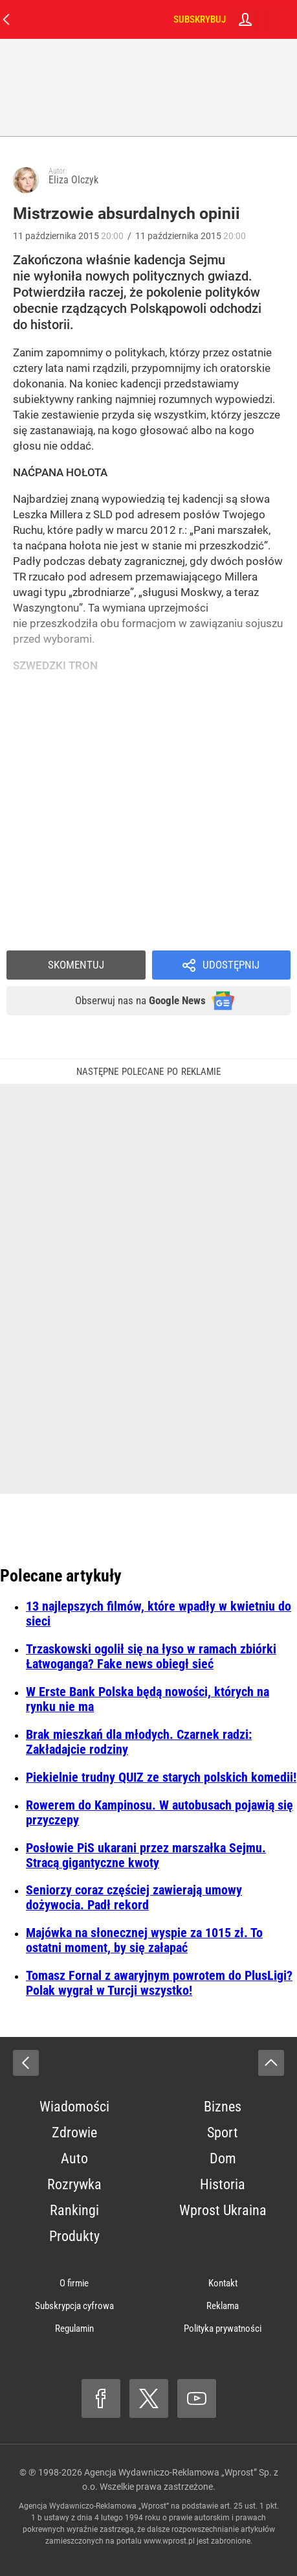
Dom (223, 2158)
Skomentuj (76, 964)
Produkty (74, 2236)
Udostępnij (231, 964)
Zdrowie (74, 2132)
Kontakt (222, 2283)
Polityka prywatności (222, 2328)
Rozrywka (74, 2184)
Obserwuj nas (140, 1000)
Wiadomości (74, 2107)
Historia (222, 2184)
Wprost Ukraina (223, 2210)
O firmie (74, 2283)
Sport (222, 2132)
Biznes (222, 2107)
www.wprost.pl (169, 2541)
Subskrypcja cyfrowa (74, 2306)
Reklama (222, 2306)
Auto (74, 2158)
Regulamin (74, 2328)
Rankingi (74, 2210)
